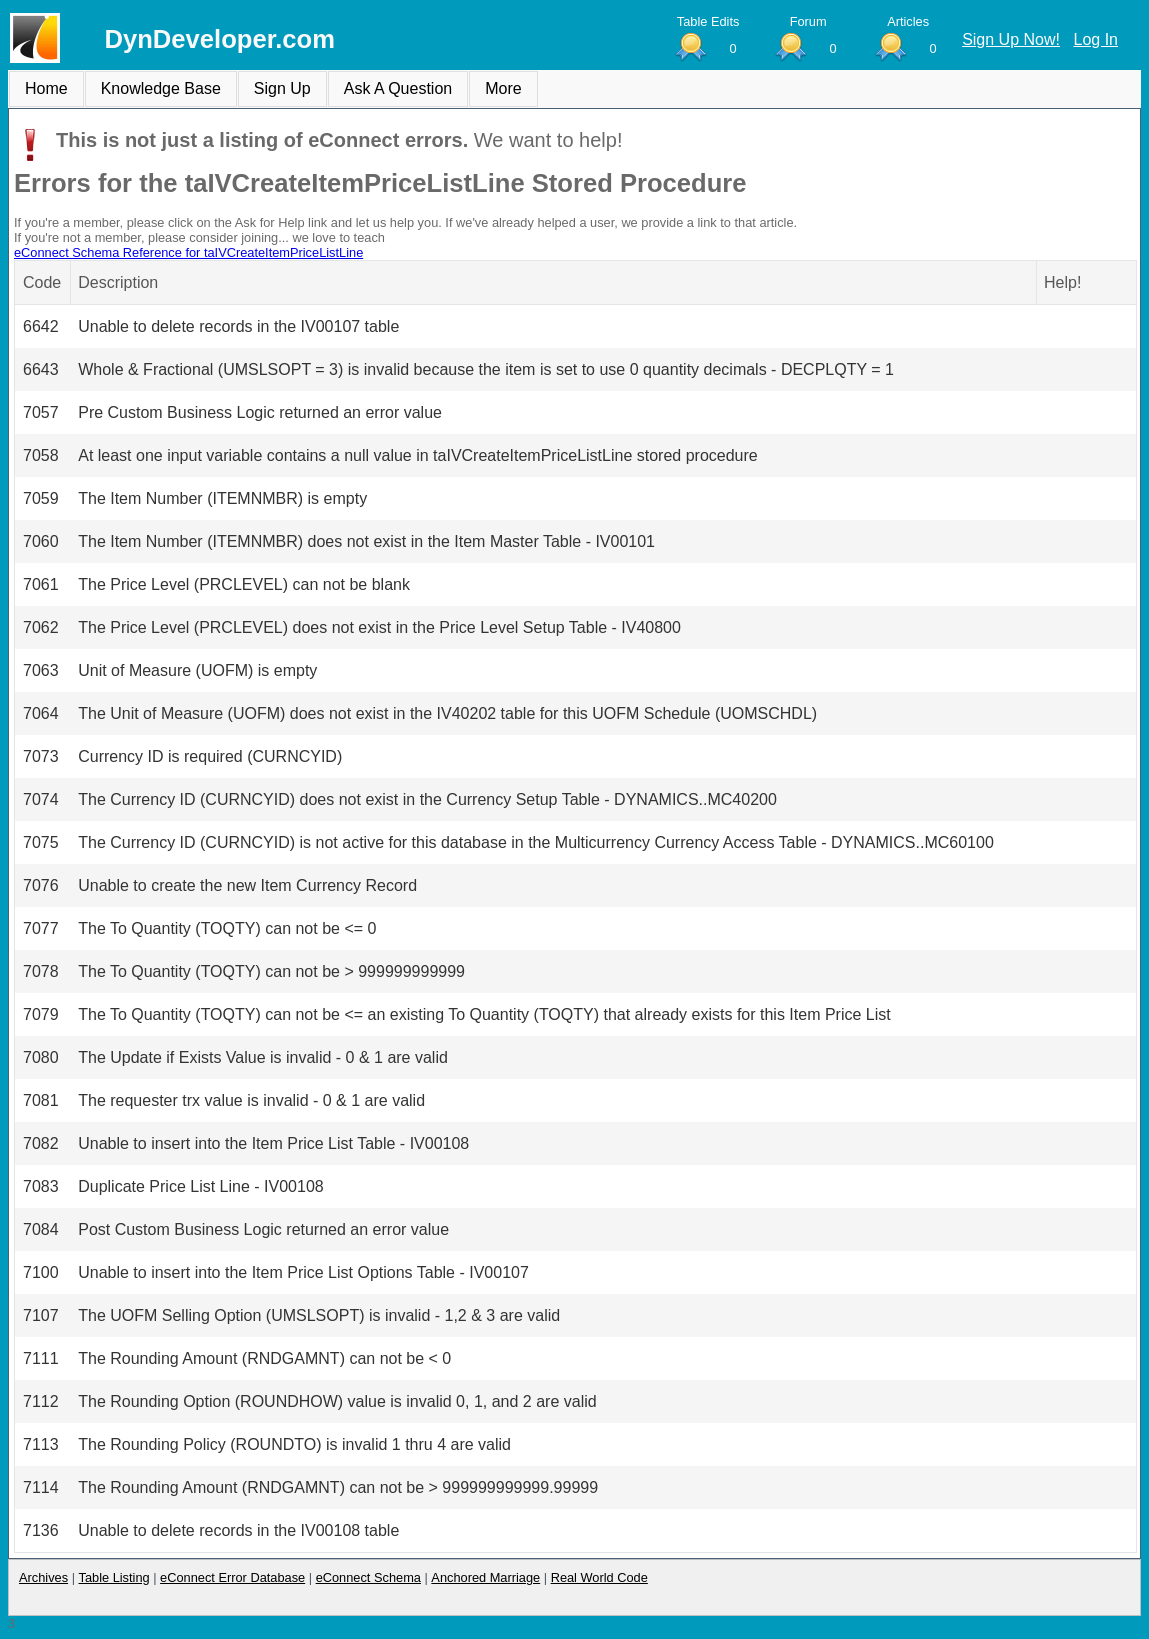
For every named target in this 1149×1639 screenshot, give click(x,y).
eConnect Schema (368, 1577)
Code (42, 282)
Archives (43, 1577)
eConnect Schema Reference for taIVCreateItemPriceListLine (188, 252)
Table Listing (114, 1577)
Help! (1062, 282)
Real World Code (599, 1577)
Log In (1096, 39)
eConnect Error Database (232, 1577)
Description (118, 282)
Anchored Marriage (485, 1577)
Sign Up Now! (1011, 39)
